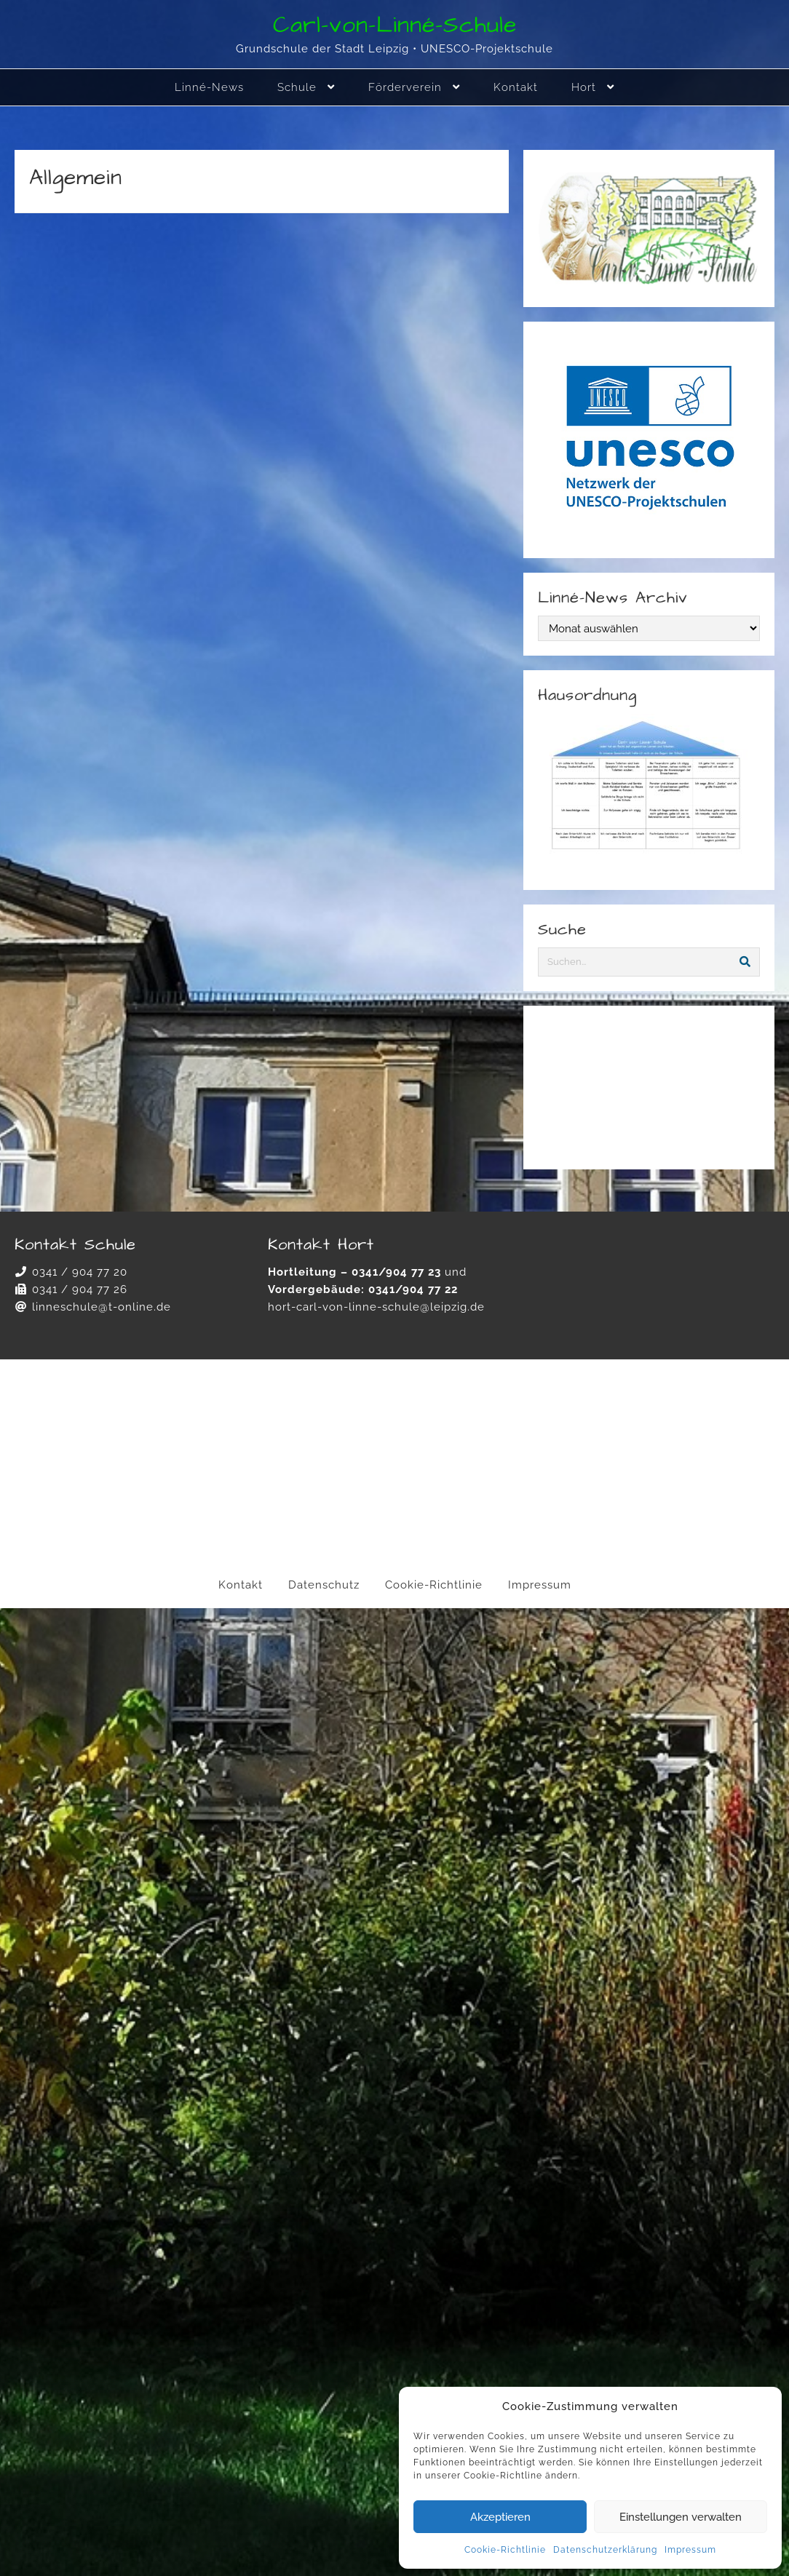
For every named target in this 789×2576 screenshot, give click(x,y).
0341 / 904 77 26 (79, 1289)
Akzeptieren (500, 2517)
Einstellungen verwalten (680, 2517)
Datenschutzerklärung (605, 2550)
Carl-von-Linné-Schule (395, 25)
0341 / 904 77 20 (79, 1272)
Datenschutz (324, 1584)
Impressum (690, 2550)
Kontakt (240, 1584)
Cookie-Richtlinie (505, 2550)
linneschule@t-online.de (101, 1306)
